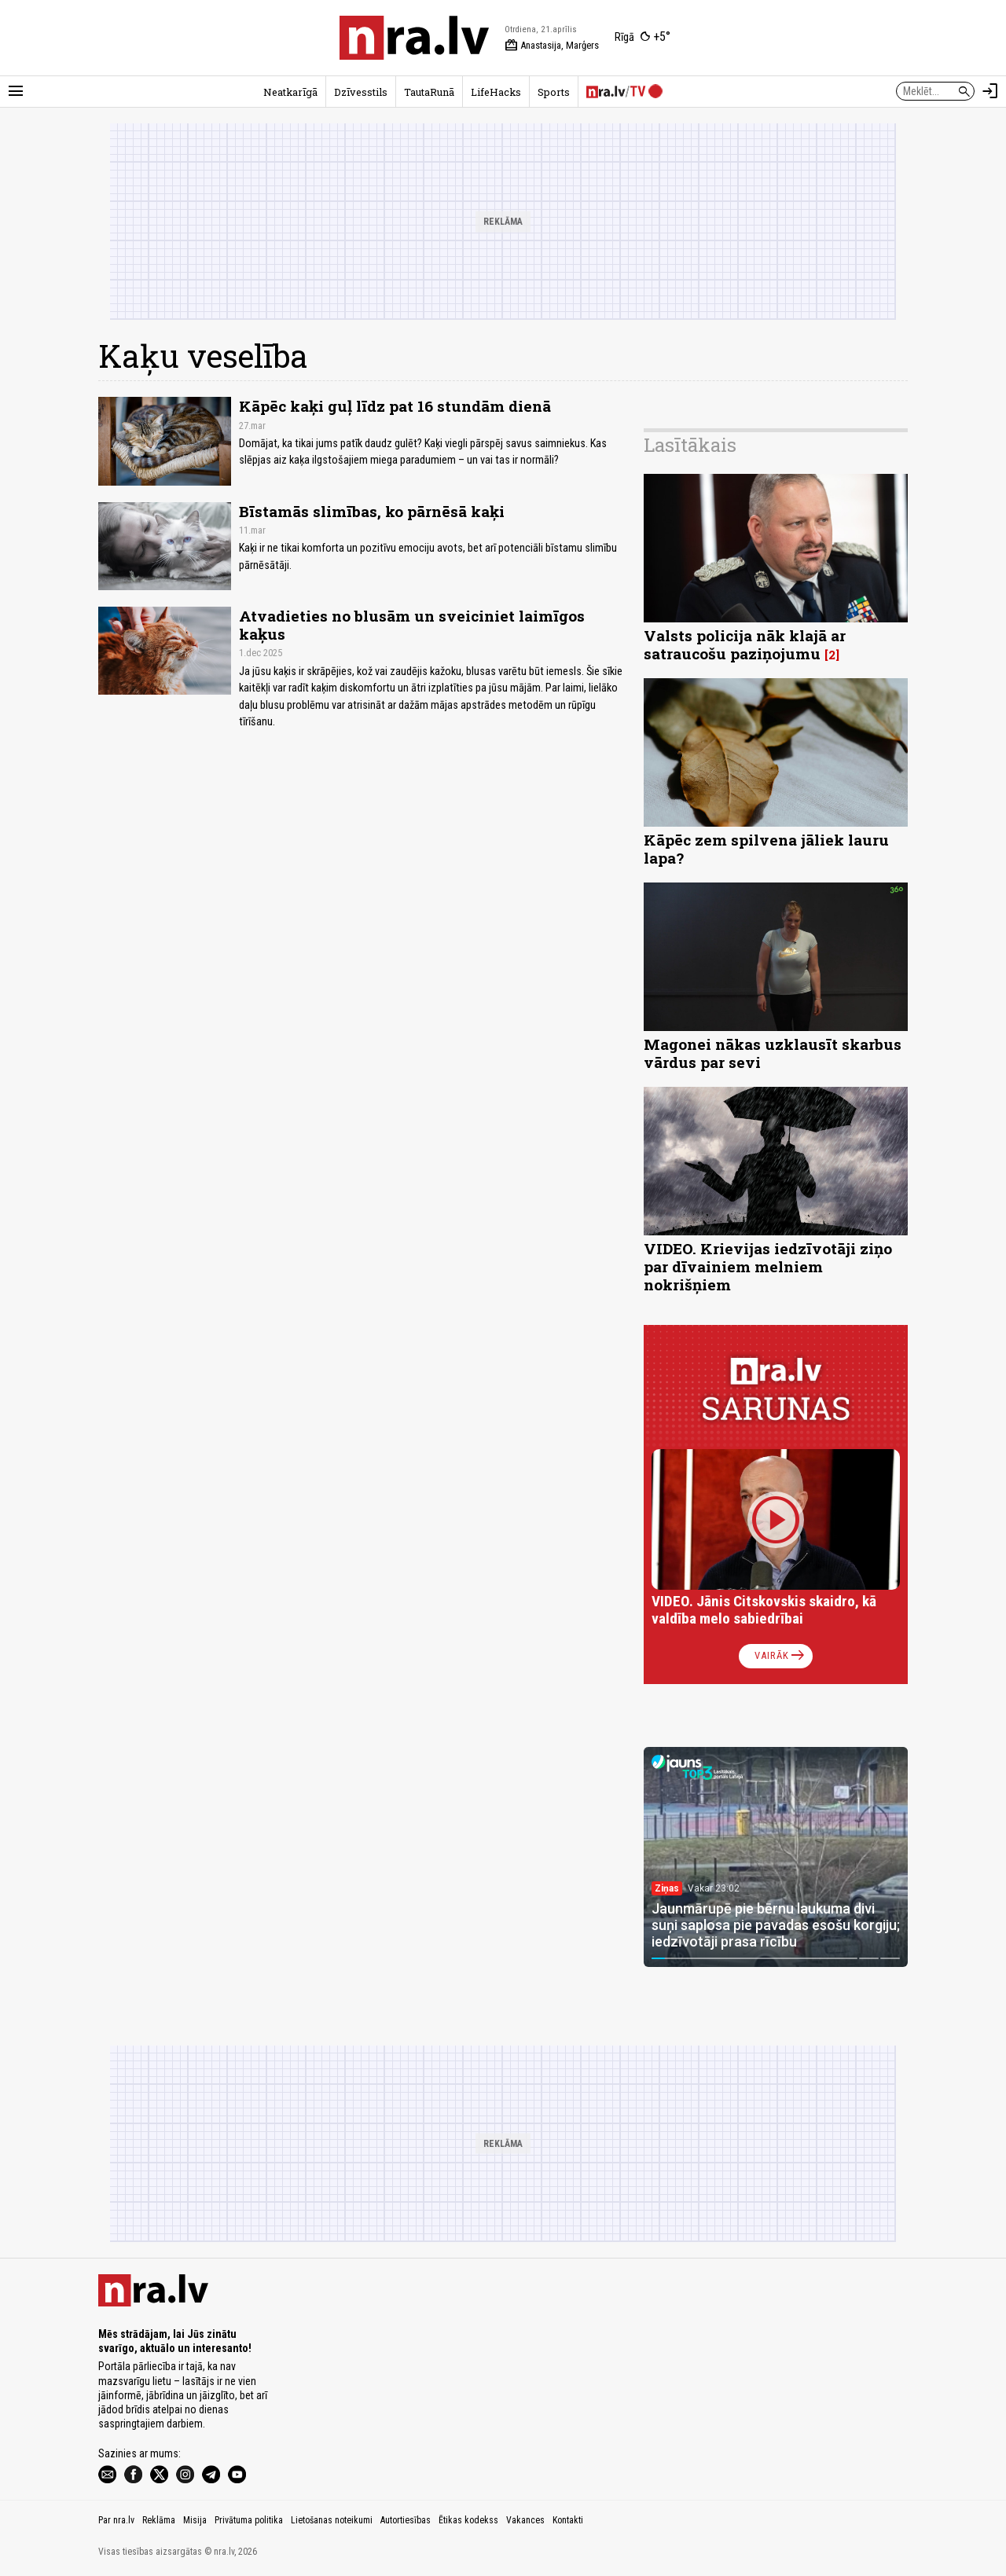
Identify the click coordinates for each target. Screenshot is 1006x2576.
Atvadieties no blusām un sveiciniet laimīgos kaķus (412, 625)
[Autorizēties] (990, 91)
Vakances (525, 2520)
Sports (554, 92)
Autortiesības (405, 2520)
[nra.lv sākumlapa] (414, 38)
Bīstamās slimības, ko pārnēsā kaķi (372, 511)
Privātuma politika (249, 2520)
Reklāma (158, 2520)
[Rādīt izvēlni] (15, 91)
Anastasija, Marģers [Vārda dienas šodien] (552, 45)
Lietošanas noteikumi (332, 2520)
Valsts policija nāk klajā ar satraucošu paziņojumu (745, 644)
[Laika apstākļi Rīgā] (642, 37)
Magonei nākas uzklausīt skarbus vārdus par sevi (772, 1053)
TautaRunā (429, 92)
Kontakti (568, 2520)
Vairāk (780, 1656)
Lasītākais (690, 444)
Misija (195, 2520)
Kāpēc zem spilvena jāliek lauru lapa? (766, 849)
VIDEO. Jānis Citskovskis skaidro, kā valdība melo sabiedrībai (764, 1609)
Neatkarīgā (290, 92)
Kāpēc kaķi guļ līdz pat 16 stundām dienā (395, 406)
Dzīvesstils (360, 92)
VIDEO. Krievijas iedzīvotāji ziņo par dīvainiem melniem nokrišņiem (768, 1266)
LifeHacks (496, 92)
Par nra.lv (116, 2520)
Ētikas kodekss (468, 2520)
